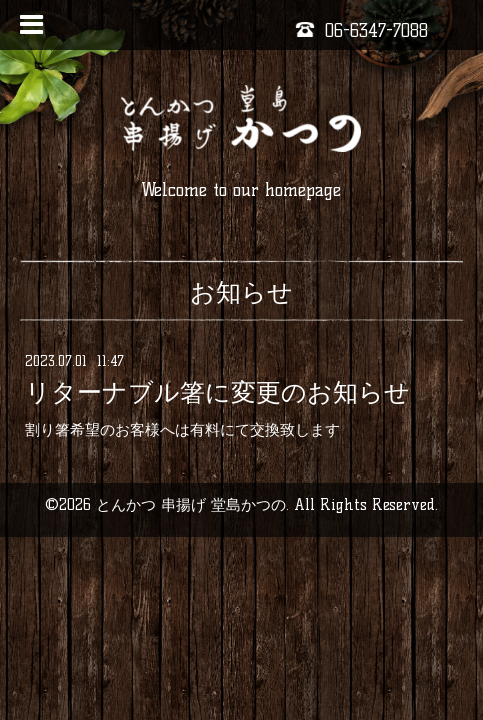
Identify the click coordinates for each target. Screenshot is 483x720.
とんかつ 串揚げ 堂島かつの (191, 504)
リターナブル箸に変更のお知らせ (217, 392)
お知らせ (241, 292)
